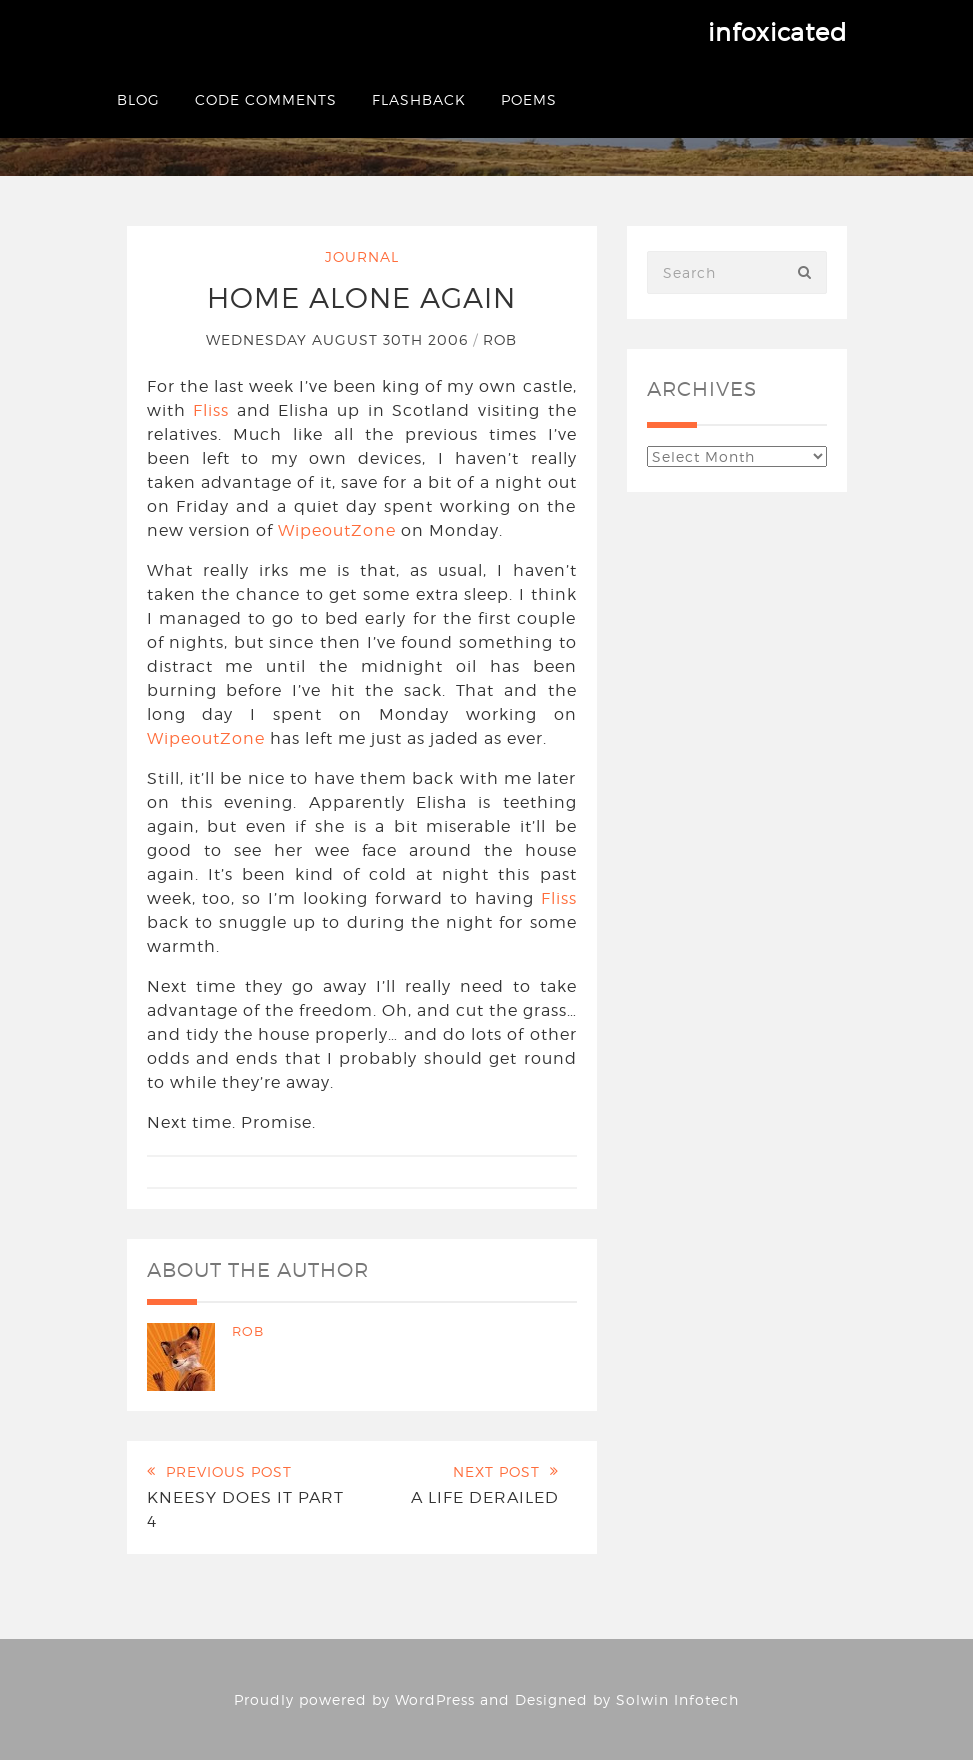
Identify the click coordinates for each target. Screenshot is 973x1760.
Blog (138, 99)
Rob (500, 339)
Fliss (211, 410)
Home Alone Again (361, 298)
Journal (362, 256)
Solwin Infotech (677, 1699)
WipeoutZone (337, 530)
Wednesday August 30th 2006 (339, 339)
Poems (529, 99)
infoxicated (777, 32)
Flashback (419, 99)
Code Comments (266, 99)
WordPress (435, 1699)
